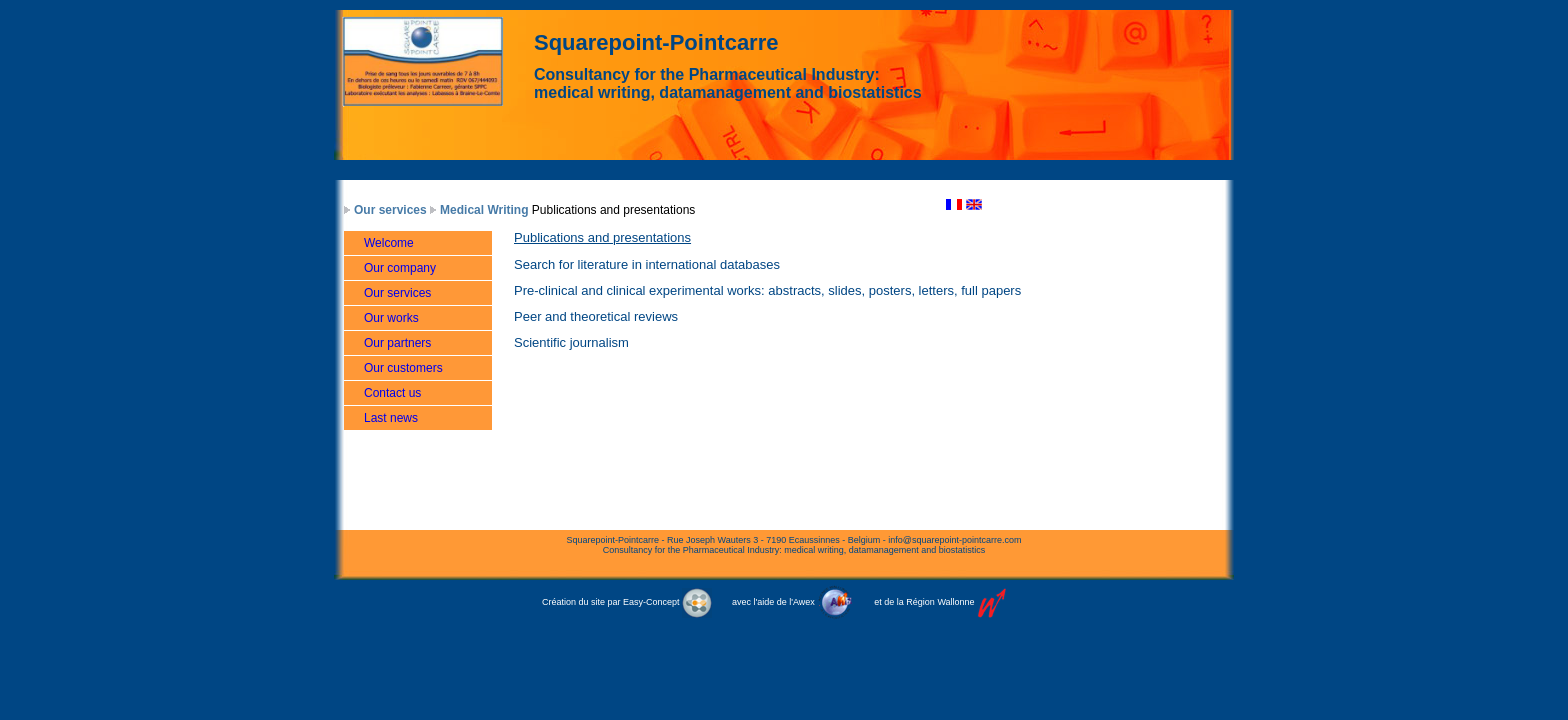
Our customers (403, 368)
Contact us (392, 393)
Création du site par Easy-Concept (627, 602)
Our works (391, 318)
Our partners (397, 343)
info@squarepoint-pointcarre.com (954, 540)
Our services (390, 210)
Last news (391, 418)
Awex (804, 602)
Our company (400, 268)
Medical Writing (484, 210)
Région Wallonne (940, 602)
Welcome (389, 243)
